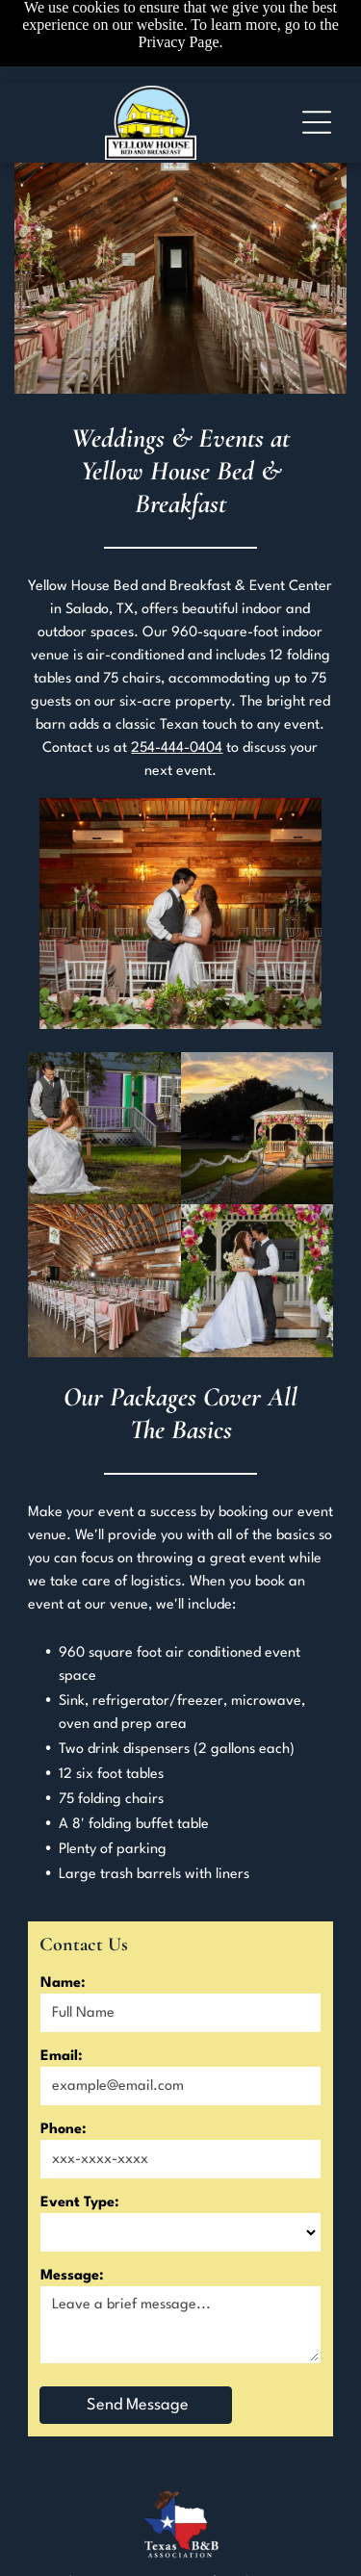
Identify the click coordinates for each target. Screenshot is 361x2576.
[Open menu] (316, 122)
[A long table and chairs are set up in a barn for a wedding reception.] (104, 1280)
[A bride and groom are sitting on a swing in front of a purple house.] (104, 1128)
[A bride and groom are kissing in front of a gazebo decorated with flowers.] (257, 1280)
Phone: (63, 2130)
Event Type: (79, 2203)
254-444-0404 (176, 748)
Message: (72, 2276)
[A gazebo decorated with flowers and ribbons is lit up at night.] (257, 1128)
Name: (63, 1983)
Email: (61, 2056)
